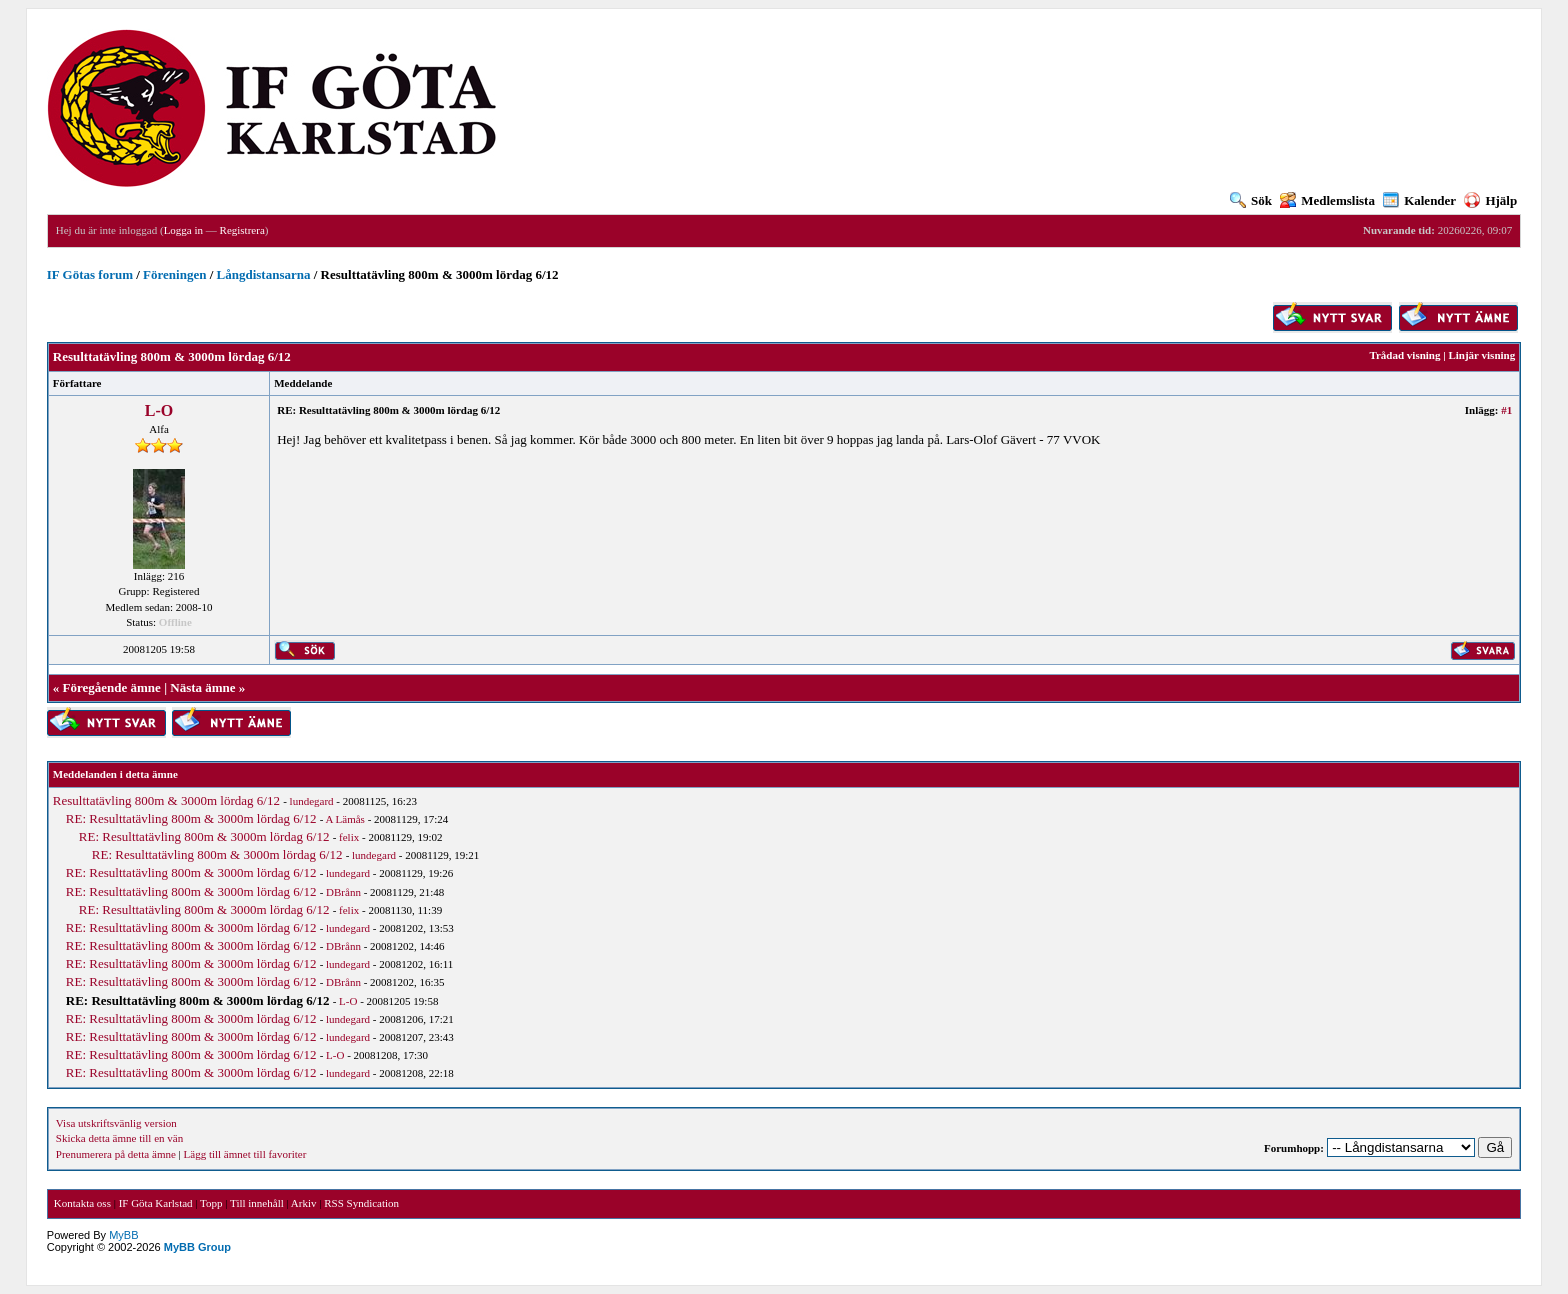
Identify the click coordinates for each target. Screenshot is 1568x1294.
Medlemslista (1327, 200)
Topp (211, 1203)
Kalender (1419, 200)
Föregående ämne (112, 687)
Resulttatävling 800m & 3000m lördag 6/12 (166, 800)
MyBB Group (197, 1247)
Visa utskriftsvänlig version (116, 1123)
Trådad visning (1404, 355)
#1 (1506, 410)
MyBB (123, 1235)
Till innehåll (257, 1203)
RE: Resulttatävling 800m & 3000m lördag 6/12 (191, 818)
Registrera (242, 230)
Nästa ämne (202, 687)
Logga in (183, 230)
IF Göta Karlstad (156, 1203)
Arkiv (304, 1203)
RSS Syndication (361, 1203)
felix (349, 837)
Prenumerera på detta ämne (116, 1154)
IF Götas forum (90, 274)
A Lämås (344, 819)
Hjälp (1490, 200)
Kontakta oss (82, 1203)
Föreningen (174, 274)
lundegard (312, 801)
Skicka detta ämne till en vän (119, 1138)
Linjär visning (1481, 355)
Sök (1251, 200)
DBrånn (343, 892)
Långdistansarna (264, 274)
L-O (159, 410)
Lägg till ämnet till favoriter (245, 1154)
